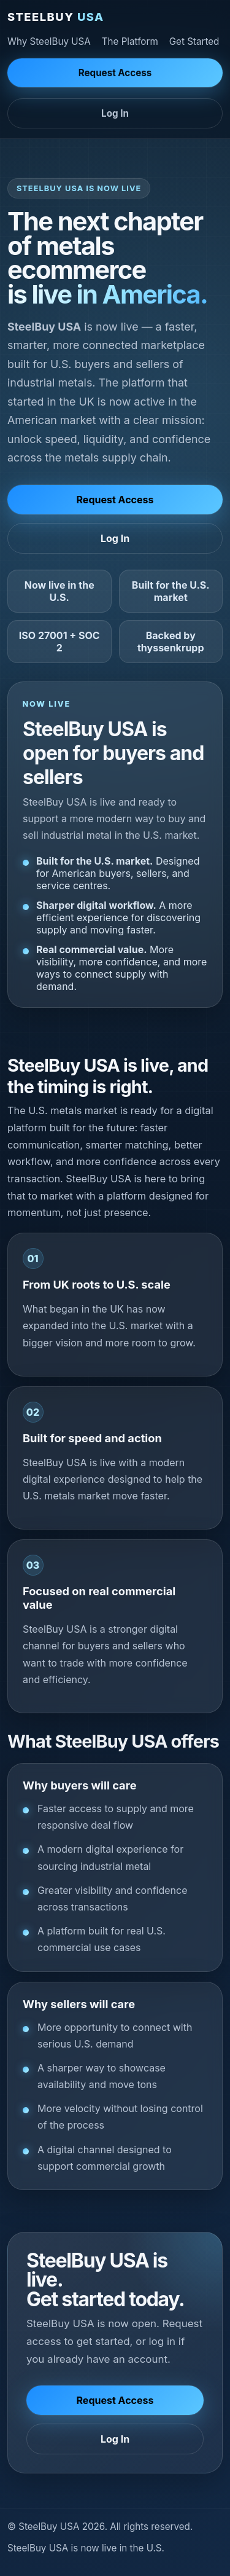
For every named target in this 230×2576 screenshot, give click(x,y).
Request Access (115, 73)
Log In (115, 113)
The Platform (130, 41)
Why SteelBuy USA (49, 41)
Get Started (194, 41)
